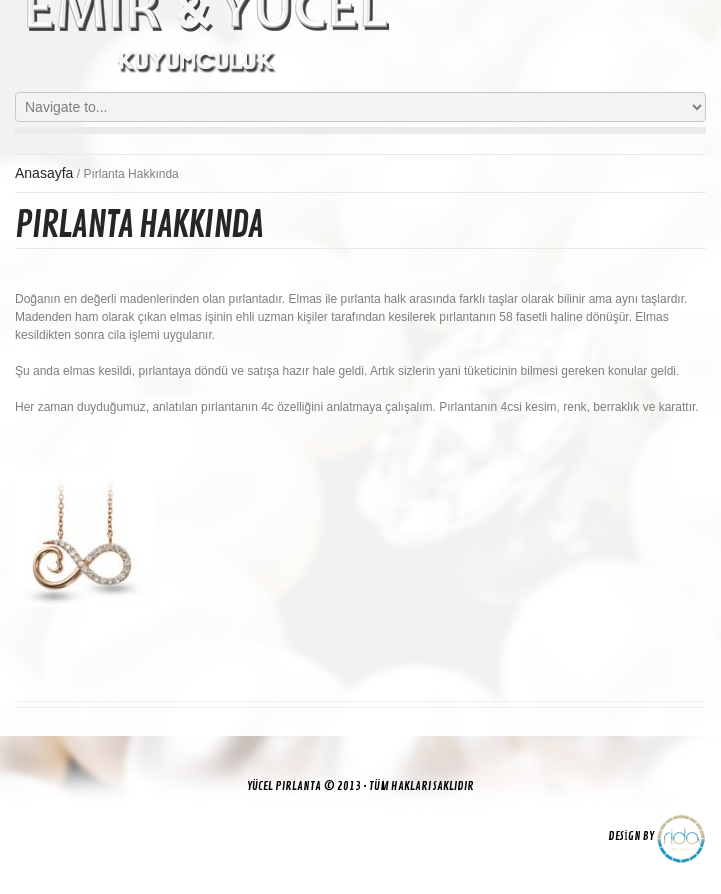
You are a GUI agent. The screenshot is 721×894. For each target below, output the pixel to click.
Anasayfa (44, 173)
